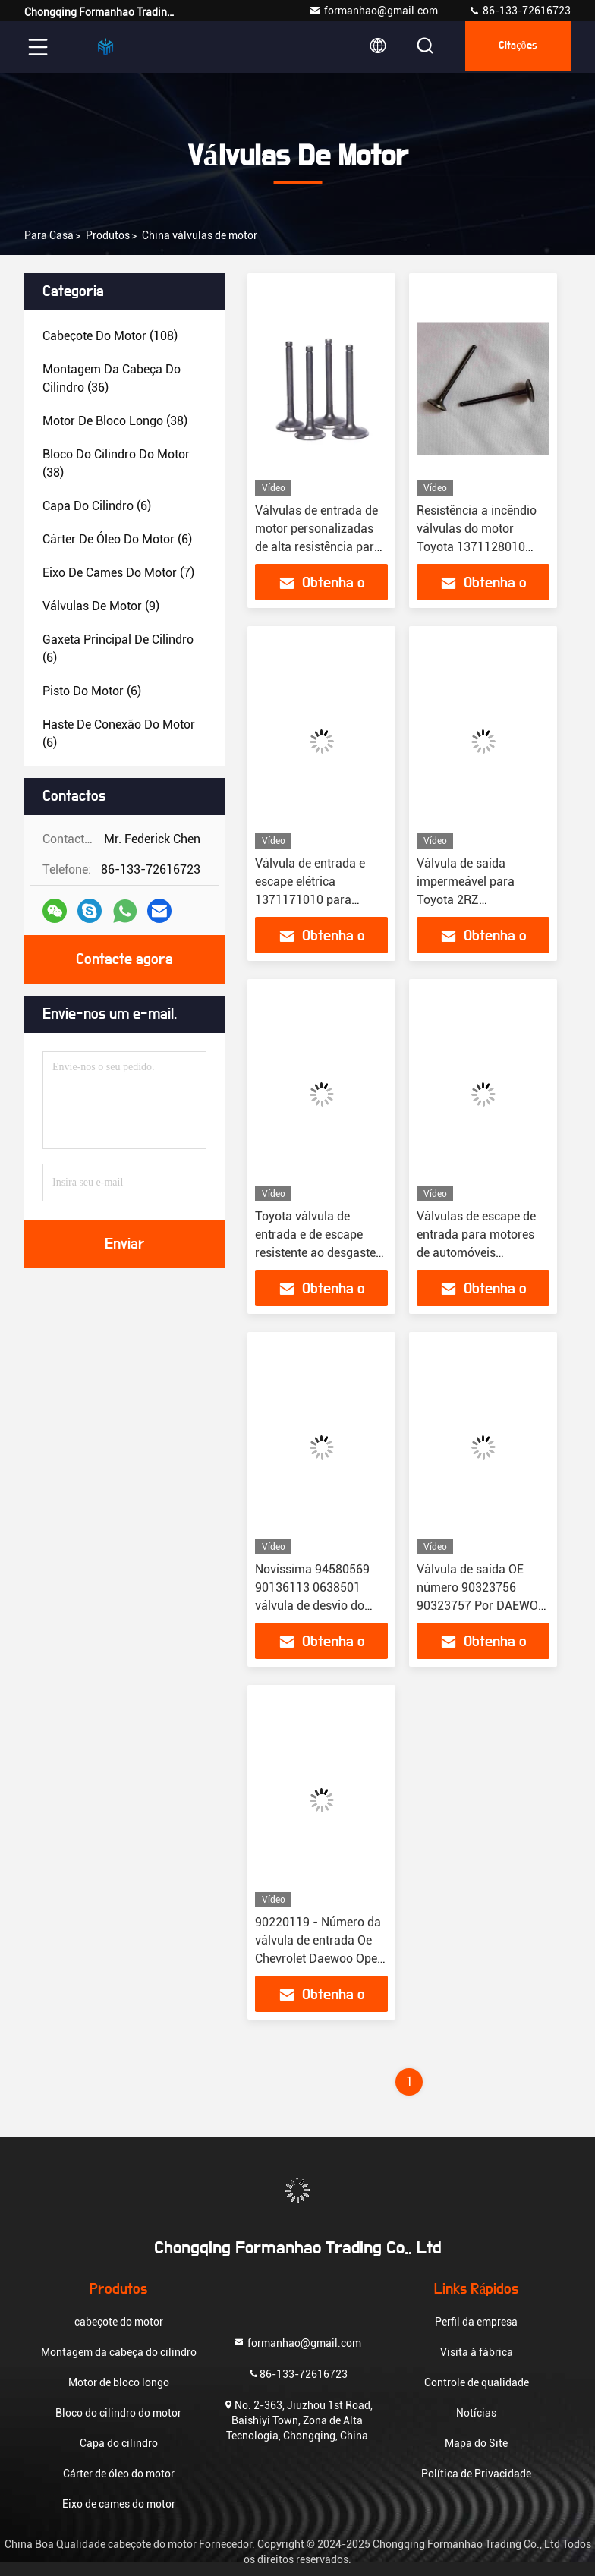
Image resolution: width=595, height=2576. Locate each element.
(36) (111, 378)
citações (515, 47)
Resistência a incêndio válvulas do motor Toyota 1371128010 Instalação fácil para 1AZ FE (477, 546)
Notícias (476, 2413)
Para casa (49, 235)
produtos (108, 235)
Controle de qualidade (476, 2382)
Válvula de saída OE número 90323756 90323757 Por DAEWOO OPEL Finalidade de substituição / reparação (483, 1605)
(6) (96, 506)
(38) (114, 421)
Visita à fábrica (476, 2352)
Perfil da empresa (476, 2322)
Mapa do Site (476, 2443)
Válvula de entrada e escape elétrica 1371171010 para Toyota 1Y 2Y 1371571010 (310, 899)
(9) (100, 606)
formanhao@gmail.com (373, 11)
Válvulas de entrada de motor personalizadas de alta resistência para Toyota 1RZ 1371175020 (318, 546)
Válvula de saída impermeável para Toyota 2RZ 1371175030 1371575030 (466, 899)
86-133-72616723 (519, 11)
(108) (110, 336)
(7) (118, 572)
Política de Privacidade (476, 2473)
